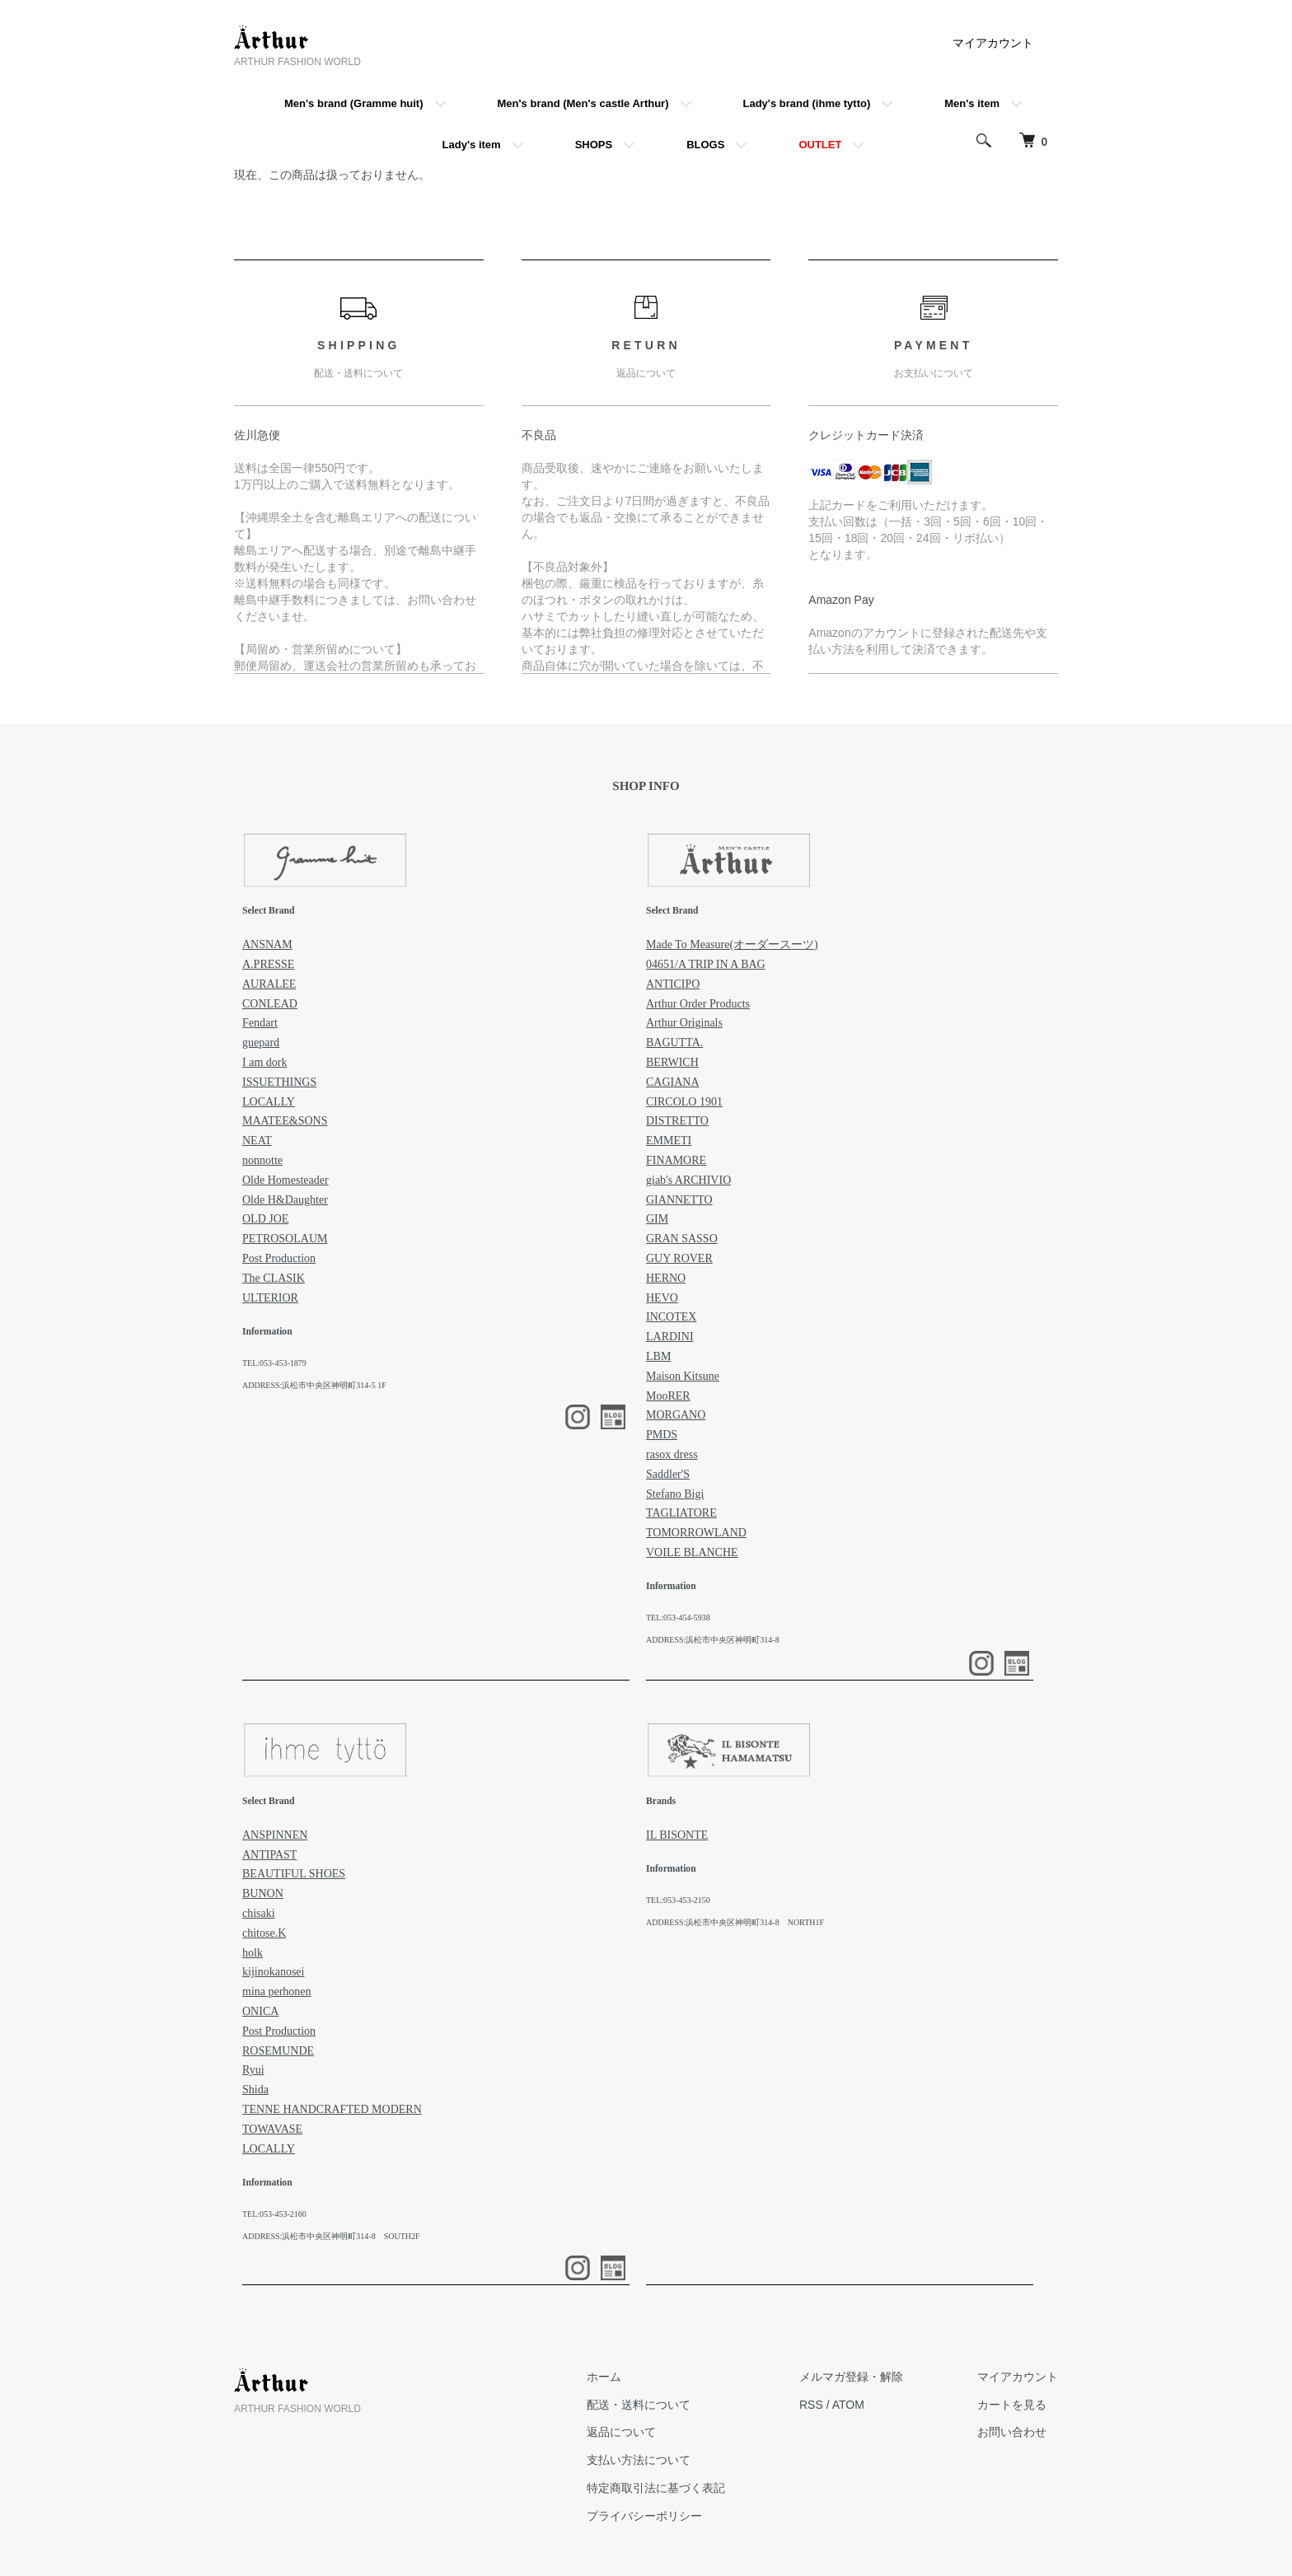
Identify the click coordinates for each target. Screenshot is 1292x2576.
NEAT (257, 1140)
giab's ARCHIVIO (688, 1180)
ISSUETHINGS (279, 1082)
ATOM (848, 2404)
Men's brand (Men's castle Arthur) (583, 103)
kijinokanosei (273, 1972)
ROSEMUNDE (278, 2051)
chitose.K (264, 1933)
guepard (260, 1042)
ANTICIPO (673, 984)
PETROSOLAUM (284, 1238)
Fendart (260, 1023)
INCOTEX (671, 1317)
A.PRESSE (268, 964)
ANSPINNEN (274, 1835)
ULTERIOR (270, 1298)
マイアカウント (993, 42)
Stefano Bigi (675, 1494)
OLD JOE (265, 1219)
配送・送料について (638, 2404)
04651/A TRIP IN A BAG (705, 964)
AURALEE (269, 984)
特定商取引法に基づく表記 (656, 2487)
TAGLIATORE (681, 1513)
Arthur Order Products (698, 1004)
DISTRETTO (677, 1121)
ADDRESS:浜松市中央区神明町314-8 (712, 1639)
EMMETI (668, 1140)
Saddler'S (668, 1474)
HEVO (662, 1298)
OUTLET (819, 144)
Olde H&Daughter (285, 1200)
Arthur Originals (684, 1023)
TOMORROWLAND (696, 1532)
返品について (621, 2431)
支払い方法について (638, 2459)
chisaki (258, 1913)
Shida (255, 2089)
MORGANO (675, 1415)
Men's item (971, 103)
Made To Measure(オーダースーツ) (732, 944)
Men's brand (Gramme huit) (354, 103)
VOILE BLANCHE (692, 1552)
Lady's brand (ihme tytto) (807, 103)
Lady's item (471, 144)
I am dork (264, 1062)
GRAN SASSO (682, 1238)
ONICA (260, 2011)
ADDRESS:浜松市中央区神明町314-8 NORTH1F (735, 1922)
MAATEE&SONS (284, 1121)
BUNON (262, 1893)
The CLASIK (273, 1278)
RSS (811, 2404)
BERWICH (672, 1062)
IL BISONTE (677, 1835)
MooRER (668, 1396)
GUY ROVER (679, 1258)
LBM (658, 1356)
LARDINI (670, 1336)
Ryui (253, 2070)
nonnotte (262, 1160)
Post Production (279, 1258)
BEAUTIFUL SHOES (293, 1874)
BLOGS (705, 144)
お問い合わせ (1011, 2431)
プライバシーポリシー (644, 2515)
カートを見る (1011, 2404)
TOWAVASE (272, 2129)
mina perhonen (276, 1991)
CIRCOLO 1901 (684, 1102)
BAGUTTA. (674, 1042)
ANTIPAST (269, 1855)
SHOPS (594, 144)
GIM (657, 1219)
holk (252, 1953)
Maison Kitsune (682, 1376)
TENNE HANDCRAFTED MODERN (332, 2109)
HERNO (666, 1278)
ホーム (604, 2376)
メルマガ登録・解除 (851, 2376)
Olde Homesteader (285, 1180)
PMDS (661, 1434)
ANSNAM (267, 944)
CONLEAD (269, 1004)
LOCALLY (268, 1102)
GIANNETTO (679, 1200)
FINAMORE (676, 1160)
